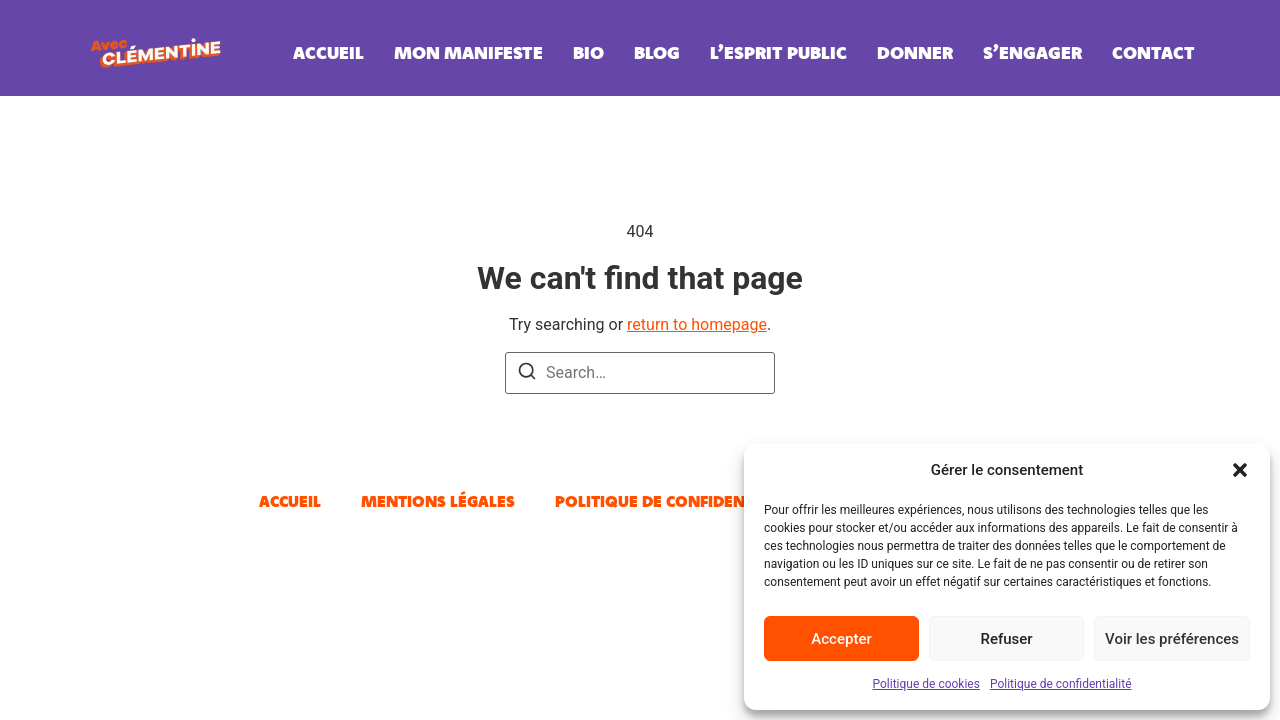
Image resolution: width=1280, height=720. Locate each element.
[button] (1240, 470)
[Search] (527, 374)
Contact (1153, 52)
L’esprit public (778, 52)
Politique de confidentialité (1061, 684)
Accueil (328, 52)
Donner (915, 52)
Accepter (841, 639)
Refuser (1006, 639)
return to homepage (697, 324)
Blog (657, 52)
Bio (588, 52)
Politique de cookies (926, 684)
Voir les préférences (1172, 639)
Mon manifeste (468, 52)
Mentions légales (438, 501)
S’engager (1032, 52)
